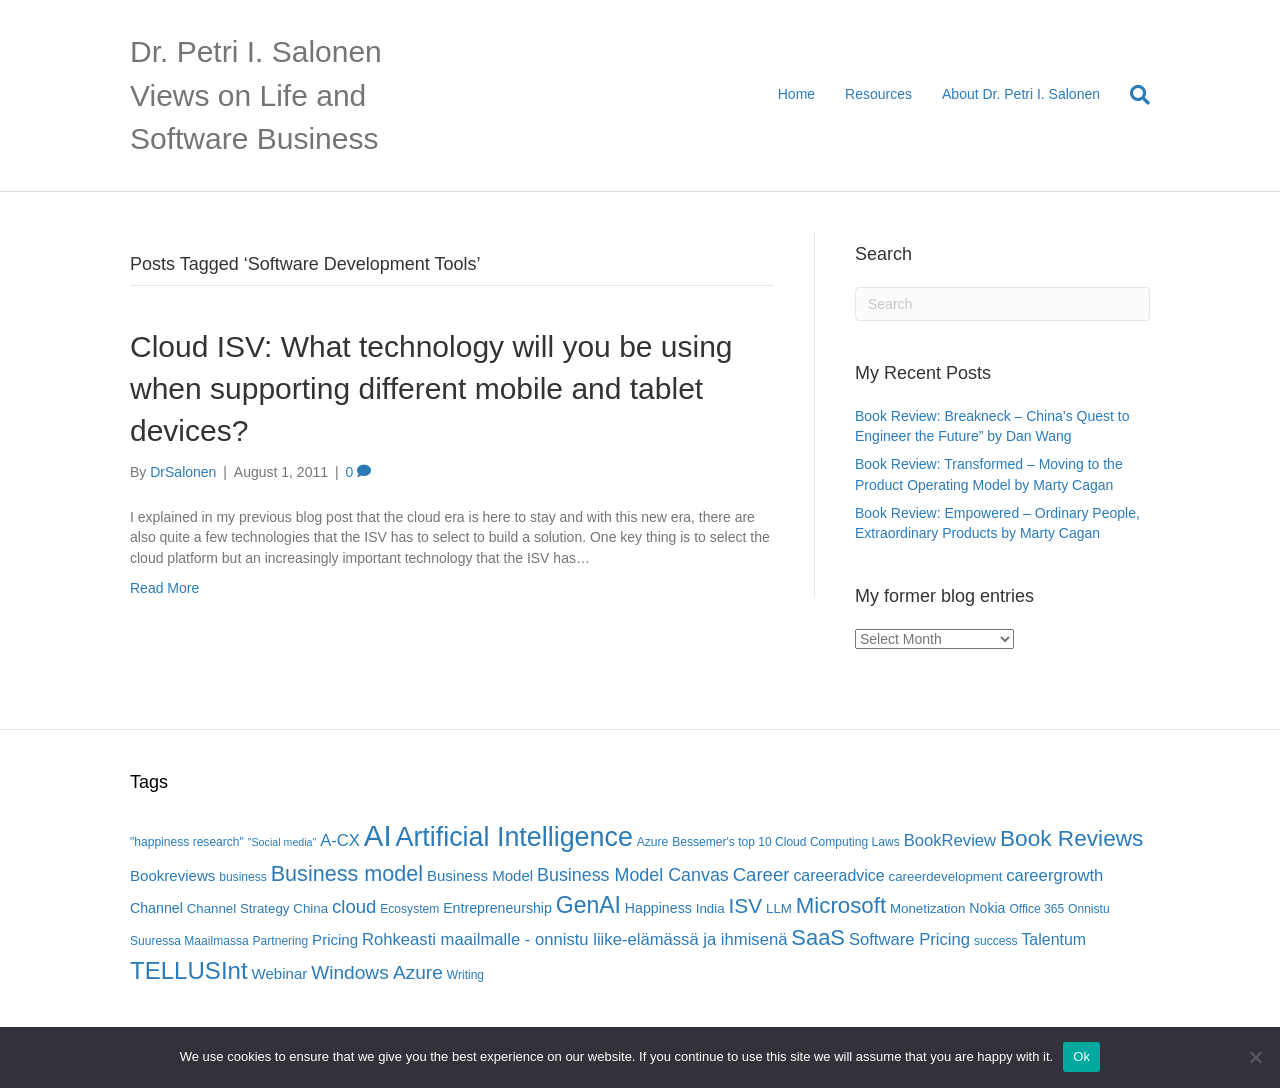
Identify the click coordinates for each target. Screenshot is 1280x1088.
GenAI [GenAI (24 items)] (588, 905)
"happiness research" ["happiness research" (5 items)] (187, 842)
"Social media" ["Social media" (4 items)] (282, 842)
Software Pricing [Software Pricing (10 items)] (909, 939)
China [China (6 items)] (310, 908)
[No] (1255, 1057)
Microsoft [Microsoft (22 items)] (841, 905)
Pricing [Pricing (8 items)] (335, 939)
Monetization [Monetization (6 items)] (927, 908)
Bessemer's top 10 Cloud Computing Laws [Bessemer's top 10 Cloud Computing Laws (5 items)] (786, 842)
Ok (1081, 1056)
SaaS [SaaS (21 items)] (818, 937)
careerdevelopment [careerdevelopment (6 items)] (946, 876)
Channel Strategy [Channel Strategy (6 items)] (238, 908)
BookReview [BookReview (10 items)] (950, 840)
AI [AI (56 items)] (378, 835)
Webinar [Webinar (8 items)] (280, 973)
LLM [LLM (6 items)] (779, 908)
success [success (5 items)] (996, 941)
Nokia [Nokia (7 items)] (987, 908)
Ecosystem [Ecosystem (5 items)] (409, 909)
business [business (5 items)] (243, 877)
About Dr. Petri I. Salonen (1021, 94)
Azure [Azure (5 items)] (653, 842)
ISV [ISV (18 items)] (745, 905)
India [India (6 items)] (710, 908)
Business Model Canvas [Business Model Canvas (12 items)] (633, 875)
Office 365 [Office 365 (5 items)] (1036, 909)
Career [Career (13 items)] (761, 874)
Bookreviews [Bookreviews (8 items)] (172, 875)
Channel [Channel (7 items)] (156, 908)
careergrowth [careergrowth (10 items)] (1054, 875)
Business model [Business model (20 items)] (347, 873)
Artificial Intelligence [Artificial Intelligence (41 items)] (513, 837)
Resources (878, 94)
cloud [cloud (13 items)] (354, 906)
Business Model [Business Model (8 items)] (480, 875)
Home (796, 94)
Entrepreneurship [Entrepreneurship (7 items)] (497, 908)
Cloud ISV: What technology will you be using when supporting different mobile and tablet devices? (431, 388)
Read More (164, 588)
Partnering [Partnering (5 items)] (281, 941)
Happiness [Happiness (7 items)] (658, 908)
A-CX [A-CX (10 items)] (340, 840)
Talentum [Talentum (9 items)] (1053, 939)
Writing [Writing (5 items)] (465, 975)
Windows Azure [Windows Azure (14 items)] (377, 972)
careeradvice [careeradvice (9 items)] (838, 875)
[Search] (1132, 95)
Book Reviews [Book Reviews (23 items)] (1071, 838)
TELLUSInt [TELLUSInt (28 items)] (189, 970)
